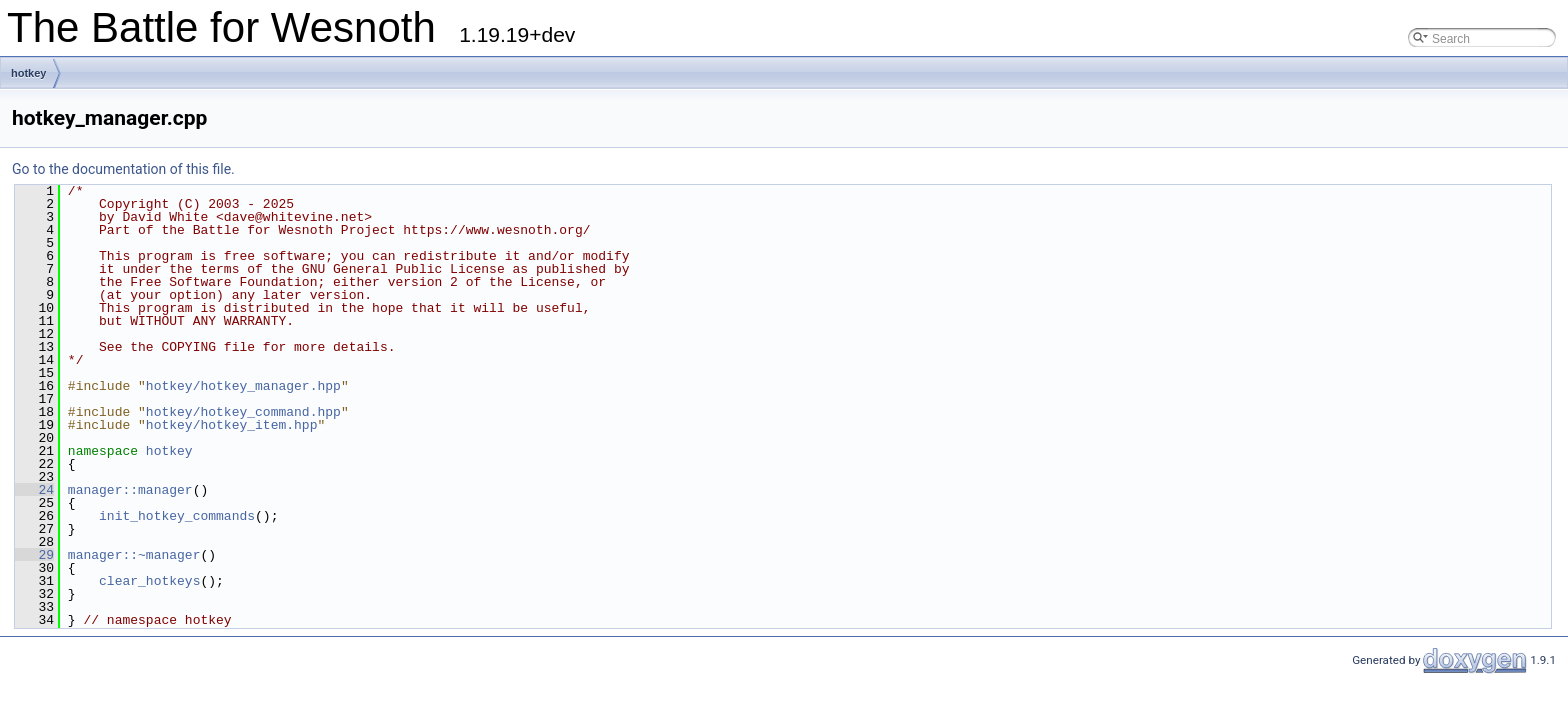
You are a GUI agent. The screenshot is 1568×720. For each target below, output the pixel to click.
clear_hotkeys (149, 581)
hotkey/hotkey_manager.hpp (243, 386)
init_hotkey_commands (177, 516)
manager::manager (130, 490)
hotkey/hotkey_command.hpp (243, 412)
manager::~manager (134, 555)
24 (34, 490)
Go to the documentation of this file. (123, 169)
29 (34, 555)
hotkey (28, 73)
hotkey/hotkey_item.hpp (232, 425)
